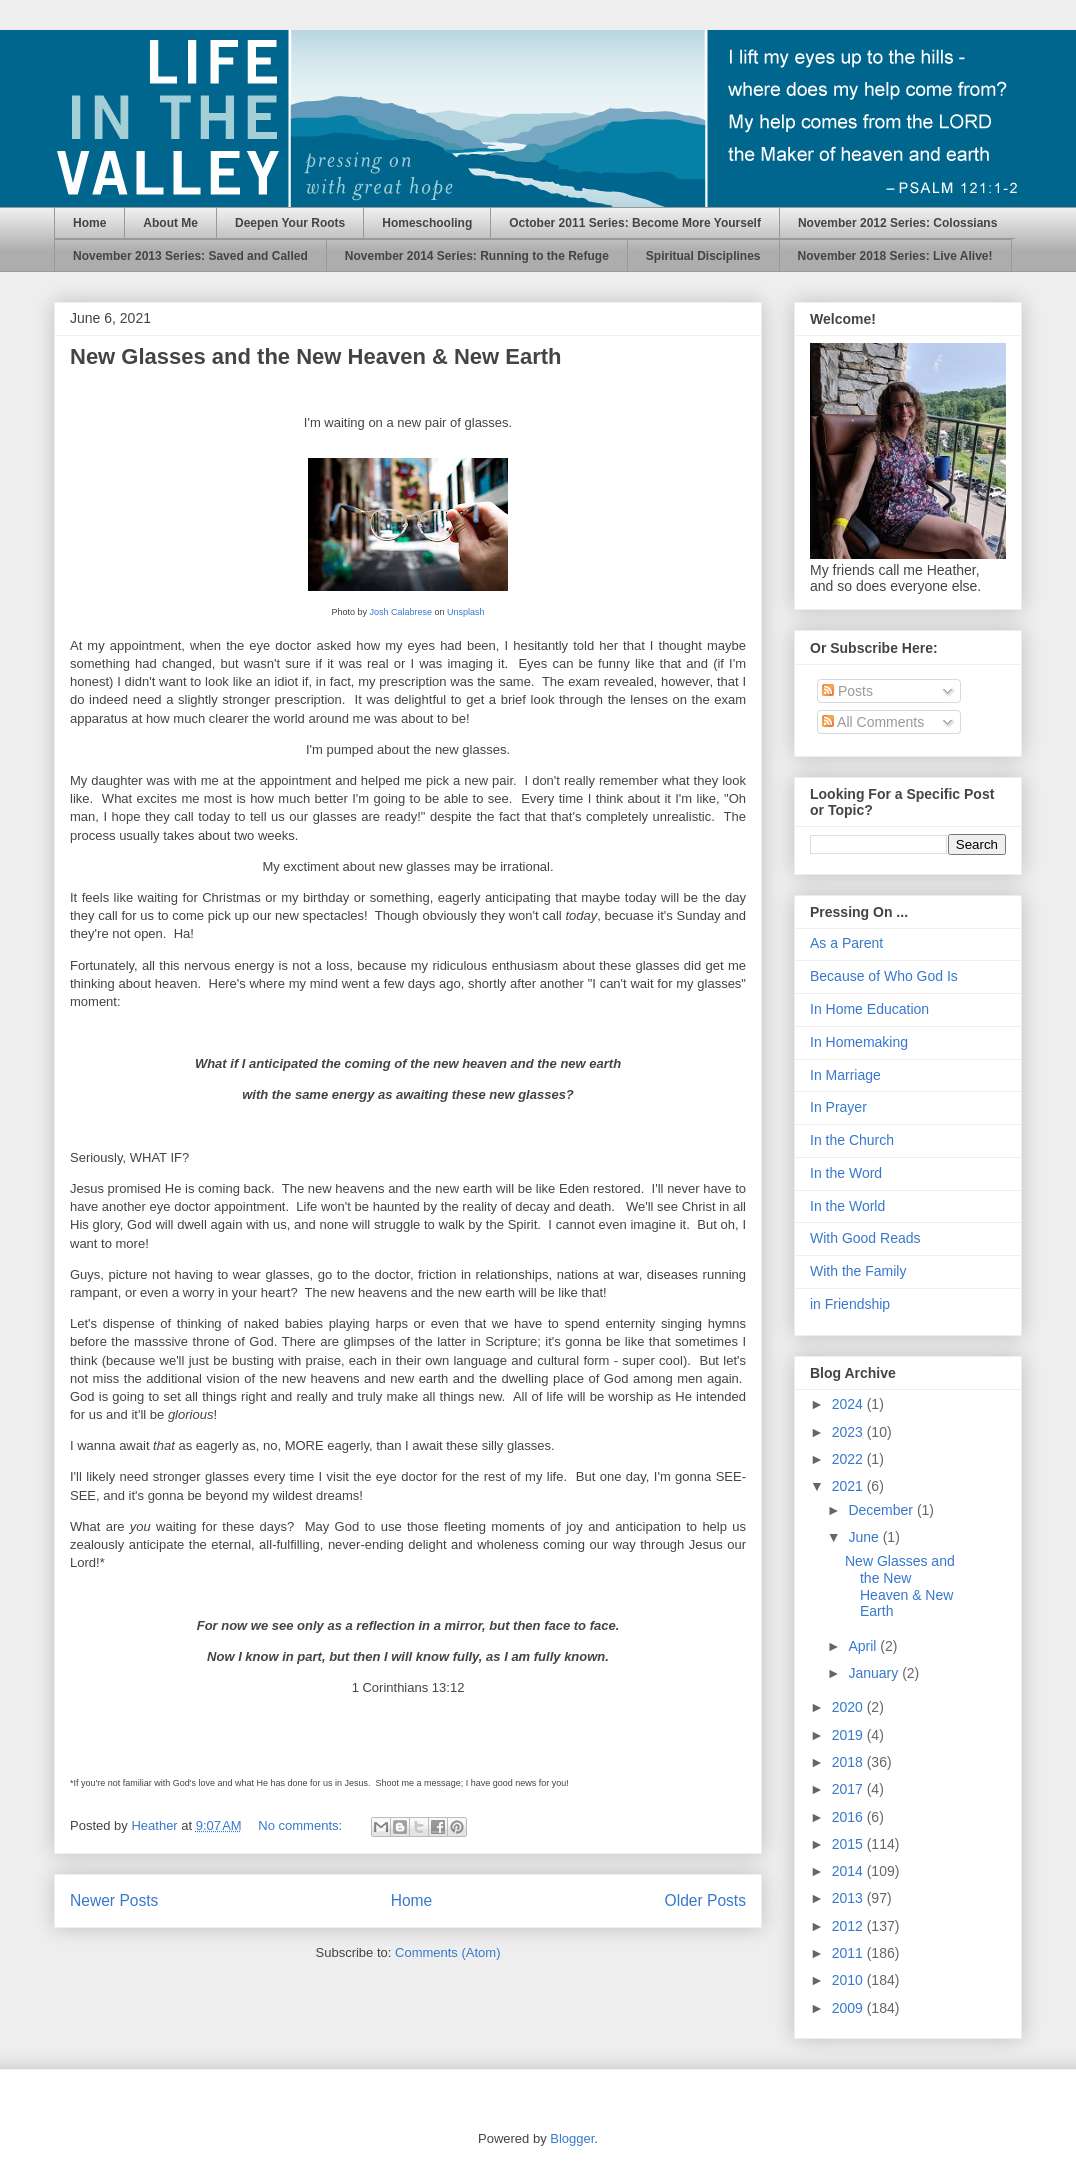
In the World (847, 1206)
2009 (849, 2008)
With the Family (858, 1271)
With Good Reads (865, 1238)
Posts (847, 691)
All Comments (873, 722)
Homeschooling (427, 223)
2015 (849, 1844)
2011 (849, 1953)
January (875, 1673)
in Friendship (850, 1304)
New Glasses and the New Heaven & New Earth (316, 356)
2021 (849, 1486)
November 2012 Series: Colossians (897, 223)
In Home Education (869, 1009)
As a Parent (846, 943)
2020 (849, 1707)
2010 (849, 1980)
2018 (849, 1762)
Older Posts (705, 1900)
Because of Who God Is (884, 976)
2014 (849, 1871)
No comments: (301, 1825)
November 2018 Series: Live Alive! (895, 256)
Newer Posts (114, 1900)
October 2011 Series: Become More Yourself (635, 223)
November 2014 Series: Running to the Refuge (477, 256)
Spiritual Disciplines (703, 256)
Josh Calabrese (400, 612)
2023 (849, 1432)
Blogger (572, 2138)
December (882, 1510)
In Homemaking (859, 1042)
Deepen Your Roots (290, 223)
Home (89, 223)
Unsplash (466, 612)
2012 (849, 1926)
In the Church (852, 1140)
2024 (849, 1404)
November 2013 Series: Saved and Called (190, 256)
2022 (849, 1459)
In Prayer (838, 1107)
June (865, 1537)
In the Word (846, 1173)
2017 (849, 1789)
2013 (849, 1898)
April (864, 1646)
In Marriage (845, 1075)
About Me (170, 223)
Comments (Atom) (447, 1952)
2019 (849, 1735)
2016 (849, 1817)
